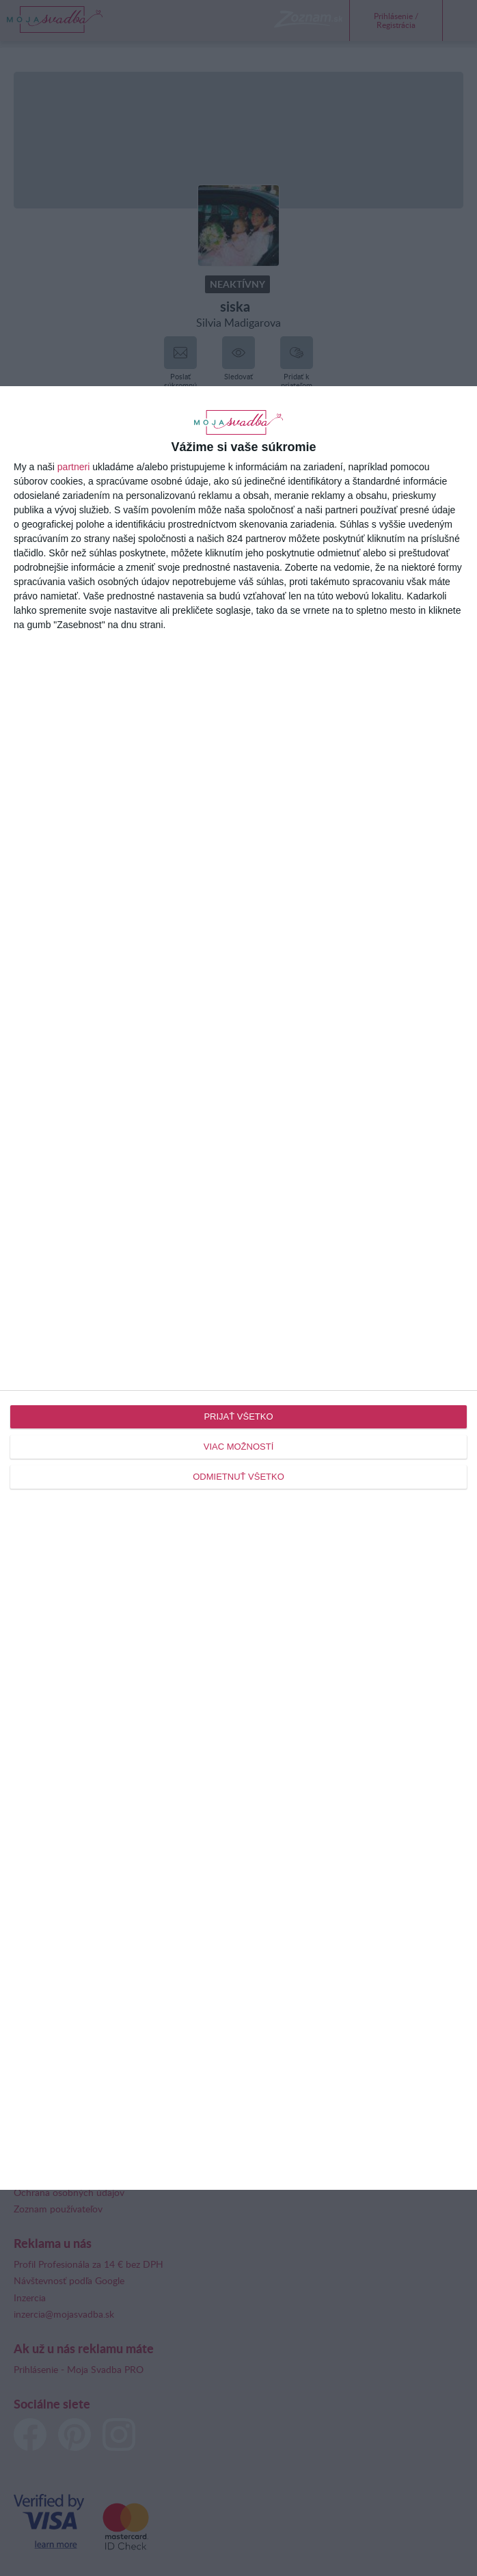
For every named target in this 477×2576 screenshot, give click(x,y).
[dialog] (238, 1287)
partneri (73, 467)
